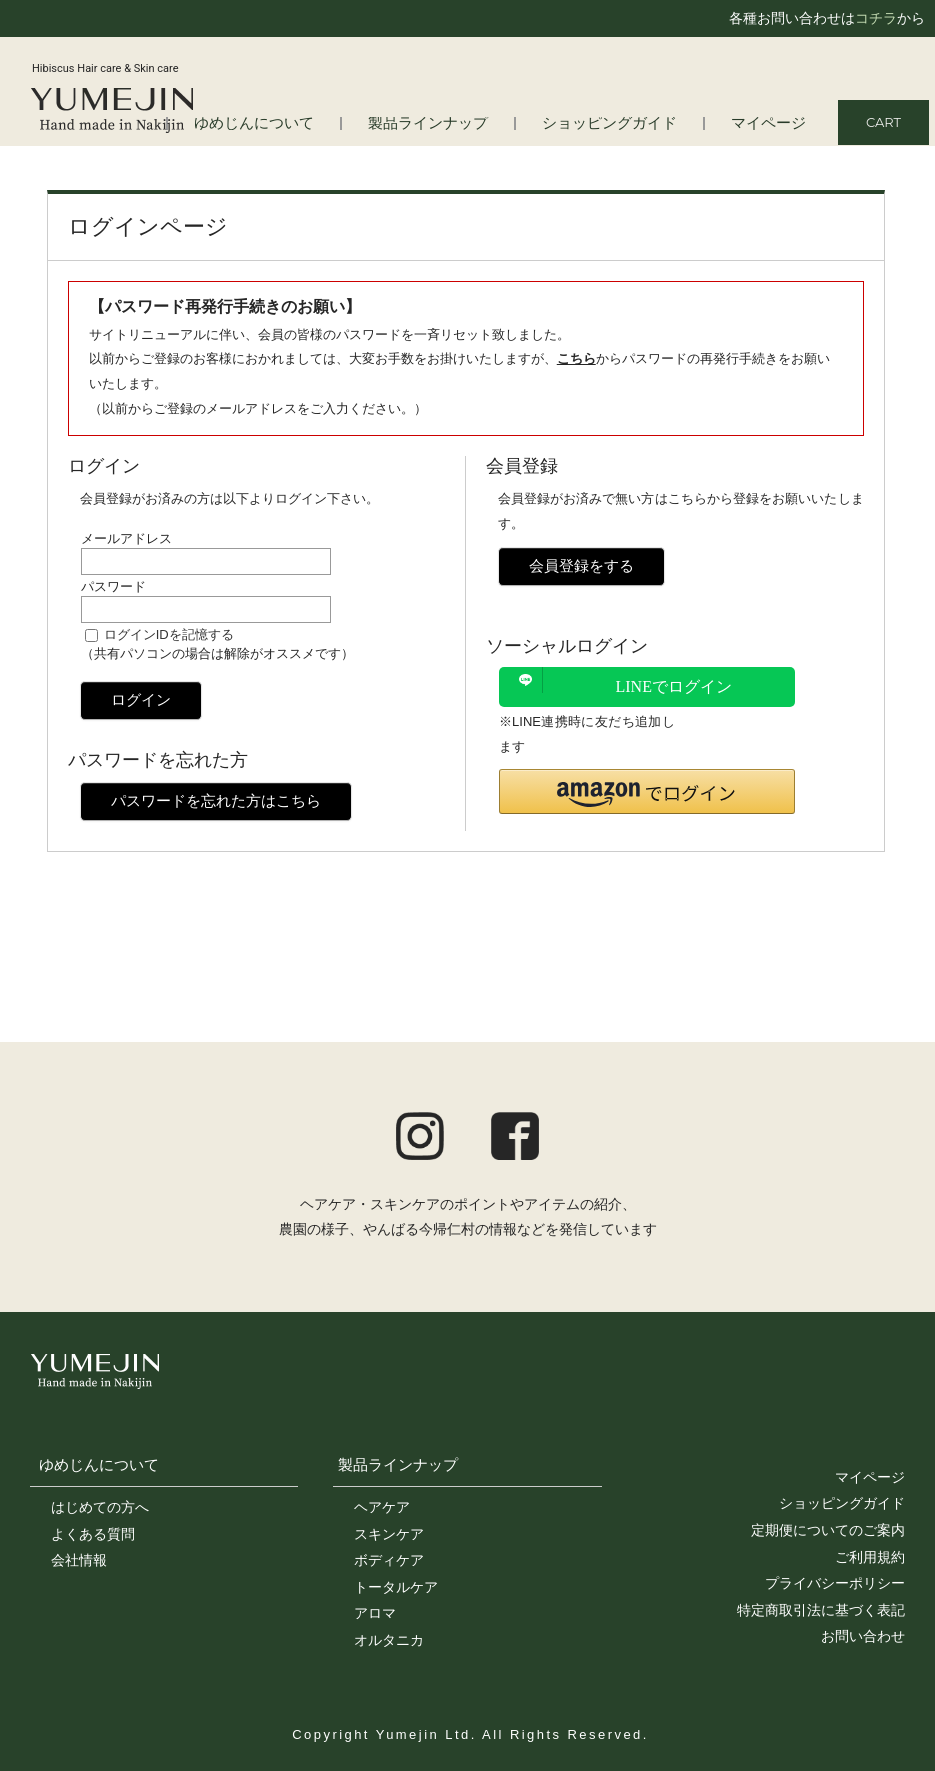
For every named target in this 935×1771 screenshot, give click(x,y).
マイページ (773, 123)
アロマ (375, 1613)
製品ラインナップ (464, 123)
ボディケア (389, 1560)
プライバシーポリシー (835, 1583)
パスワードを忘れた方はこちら (216, 800)
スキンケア (389, 1534)
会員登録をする (581, 565)
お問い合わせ (863, 1636)
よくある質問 (93, 1534)
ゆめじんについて (99, 1464)
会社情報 (79, 1560)
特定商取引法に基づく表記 (821, 1610)
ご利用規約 (870, 1557)
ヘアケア (382, 1507)
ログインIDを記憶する (169, 634)
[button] (647, 791)
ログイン (141, 699)
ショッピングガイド (628, 123)
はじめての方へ (100, 1507)
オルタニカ (389, 1640)
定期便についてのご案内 (828, 1530)
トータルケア (396, 1587)
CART (883, 122)
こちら (576, 358)
